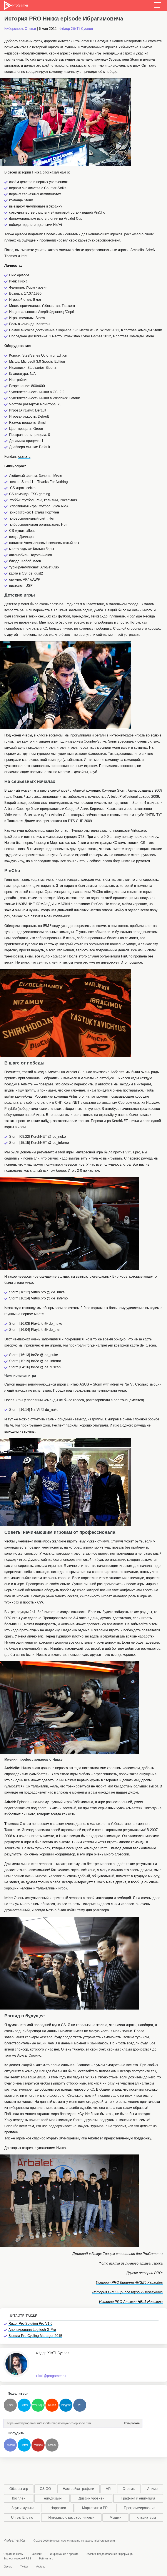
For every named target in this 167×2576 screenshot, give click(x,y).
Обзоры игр (18, 2489)
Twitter (24, 2405)
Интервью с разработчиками (71, 2517)
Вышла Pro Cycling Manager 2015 (35, 2336)
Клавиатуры (146, 2517)
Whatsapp (38, 2405)
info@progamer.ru (104, 2540)
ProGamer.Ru (14, 2540)
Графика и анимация (138, 2498)
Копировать (130, 2422)
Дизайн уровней (91, 2498)
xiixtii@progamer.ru (51, 2376)
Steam (52, 2445)
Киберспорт (13, 29)
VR (108, 2489)
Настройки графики (78, 2489)
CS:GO (45, 2489)
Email (10, 2405)
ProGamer (16, 5)
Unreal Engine (22, 2517)
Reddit (52, 2405)
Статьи (30, 29)
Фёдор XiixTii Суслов (76, 29)
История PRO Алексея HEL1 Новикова (131, 2302)
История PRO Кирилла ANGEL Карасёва (129, 2282)
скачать (24, 456)
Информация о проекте (64, 2554)
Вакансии (36, 2554)
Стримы (128, 2489)
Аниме (152, 2489)
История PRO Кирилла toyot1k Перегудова (127, 2292)
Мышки (115, 2517)
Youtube (38, 2445)
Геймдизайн (52, 2498)
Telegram (65, 2405)
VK (80, 2405)
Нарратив (58, 2508)
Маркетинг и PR (95, 2508)
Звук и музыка (23, 2508)
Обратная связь (13, 2554)
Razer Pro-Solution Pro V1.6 (30, 2323)
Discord (10, 2445)
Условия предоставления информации (109, 2554)
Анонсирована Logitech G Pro (32, 2329)
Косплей (18, 2498)
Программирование (139, 2508)
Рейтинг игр (46, 2558)
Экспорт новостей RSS (17, 2558)
